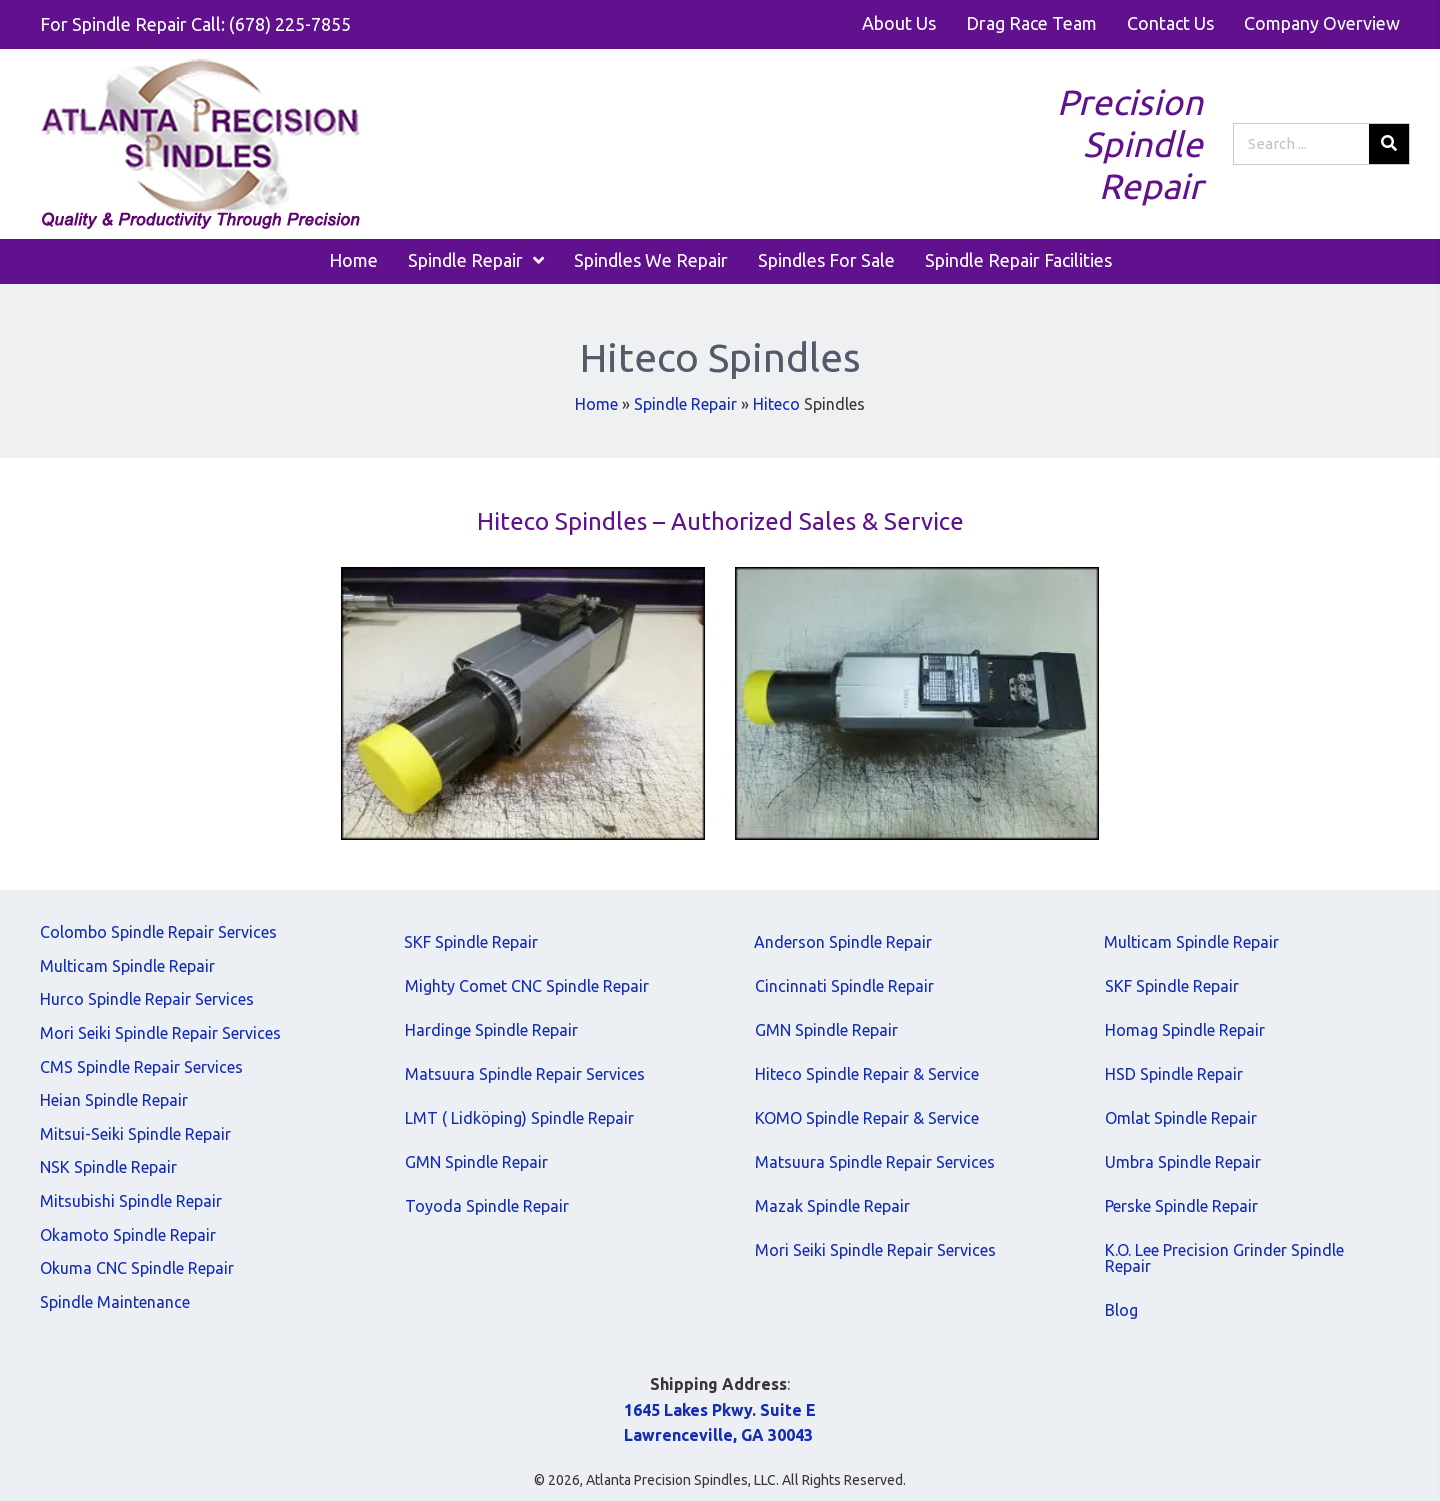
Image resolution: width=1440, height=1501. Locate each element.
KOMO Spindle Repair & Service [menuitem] (867, 1118)
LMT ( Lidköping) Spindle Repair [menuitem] (519, 1118)
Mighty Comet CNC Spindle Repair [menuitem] (527, 986)
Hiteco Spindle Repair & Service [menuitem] (867, 1074)
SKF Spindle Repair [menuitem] (471, 942)
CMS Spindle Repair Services (141, 1067)
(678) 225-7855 (290, 24)
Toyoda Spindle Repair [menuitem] (487, 1206)
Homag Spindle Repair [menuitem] (1185, 1030)
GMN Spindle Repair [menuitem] (476, 1162)
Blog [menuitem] (1121, 1310)
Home (596, 404)
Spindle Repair (685, 404)
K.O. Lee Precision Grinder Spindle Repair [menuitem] (1224, 1258)
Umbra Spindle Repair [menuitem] (1183, 1162)
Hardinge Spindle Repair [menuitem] (491, 1030)
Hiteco (776, 404)
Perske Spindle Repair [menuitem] (1181, 1206)
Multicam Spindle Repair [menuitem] (1191, 942)
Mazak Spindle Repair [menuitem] (832, 1206)
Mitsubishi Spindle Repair (131, 1201)
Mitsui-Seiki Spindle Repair (135, 1134)
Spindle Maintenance (115, 1302)
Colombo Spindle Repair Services (158, 932)
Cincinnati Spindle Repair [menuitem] (844, 986)
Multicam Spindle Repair (127, 966)
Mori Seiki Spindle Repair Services (160, 1033)
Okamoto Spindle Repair (128, 1235)
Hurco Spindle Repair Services (147, 999)
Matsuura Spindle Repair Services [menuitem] (525, 1074)
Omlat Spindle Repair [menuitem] (1181, 1118)
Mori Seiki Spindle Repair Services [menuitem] (875, 1250)
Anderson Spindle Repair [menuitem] (843, 942)
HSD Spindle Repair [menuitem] (1174, 1074)
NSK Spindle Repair (108, 1167)
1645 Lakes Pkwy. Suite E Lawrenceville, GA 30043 (720, 1423)
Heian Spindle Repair (114, 1100)
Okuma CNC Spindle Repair (137, 1268)
